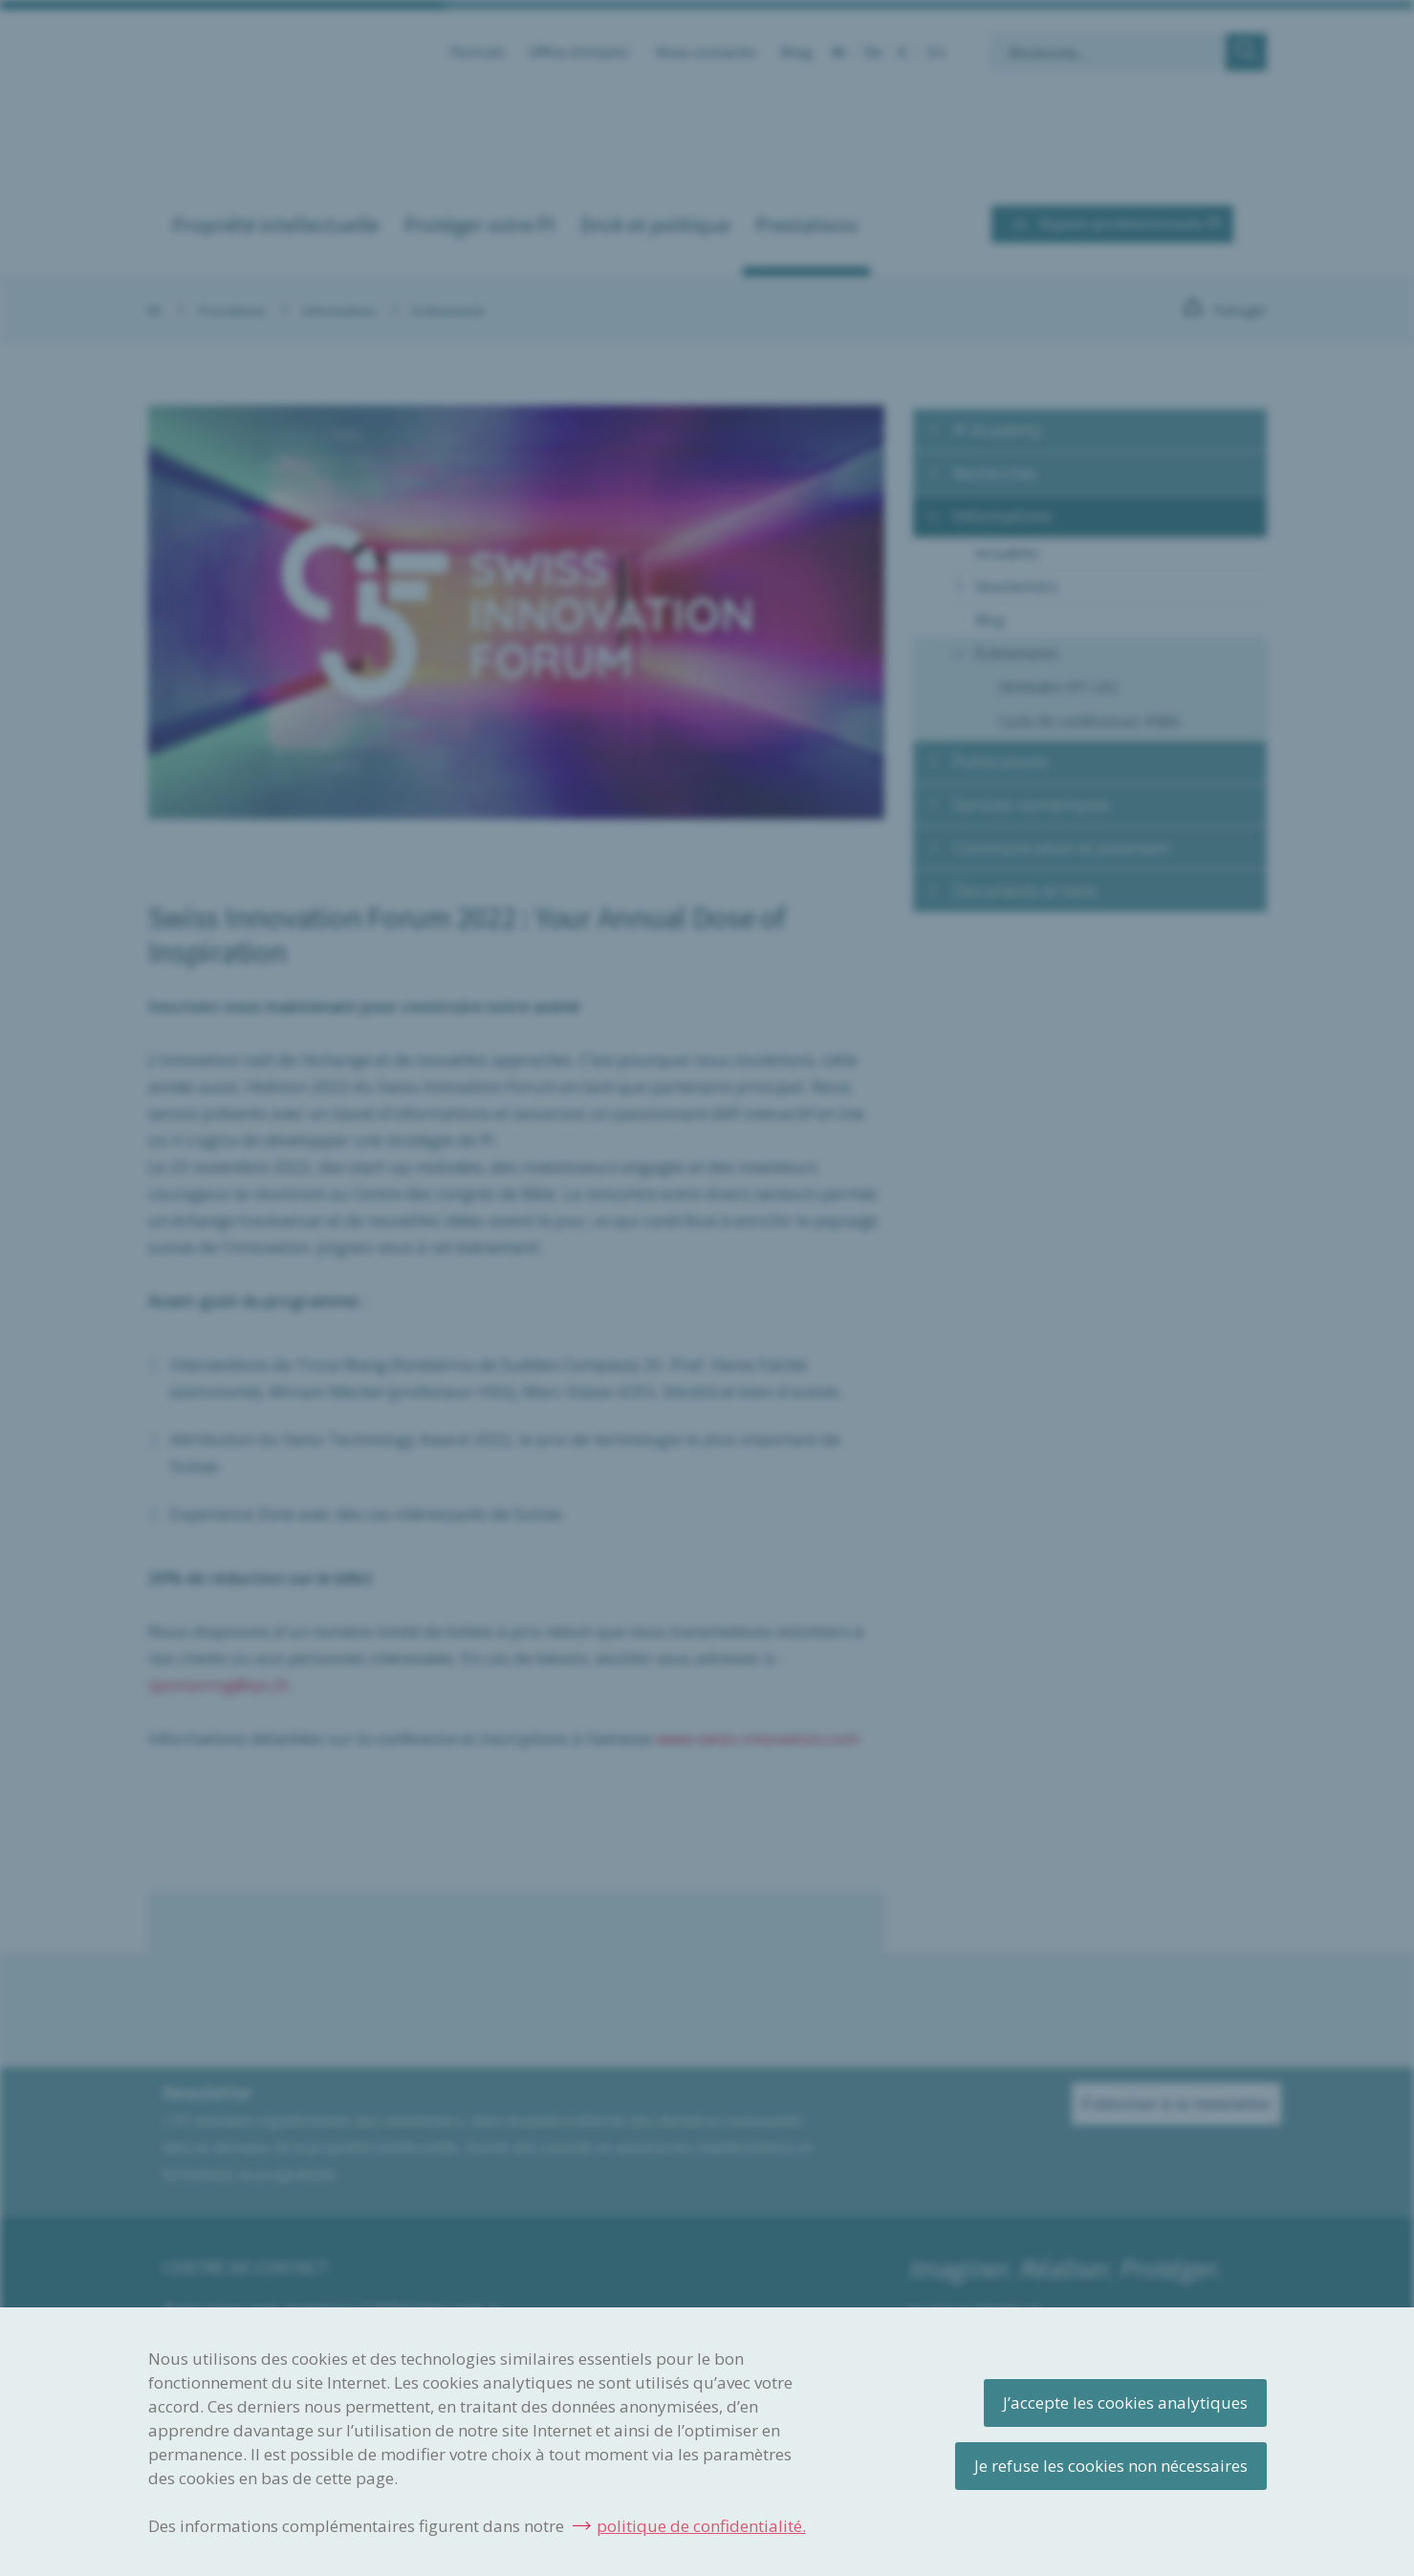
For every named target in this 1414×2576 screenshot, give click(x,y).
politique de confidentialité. (701, 2526)
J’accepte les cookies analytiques (1125, 2403)
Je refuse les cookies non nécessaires (1111, 2466)
